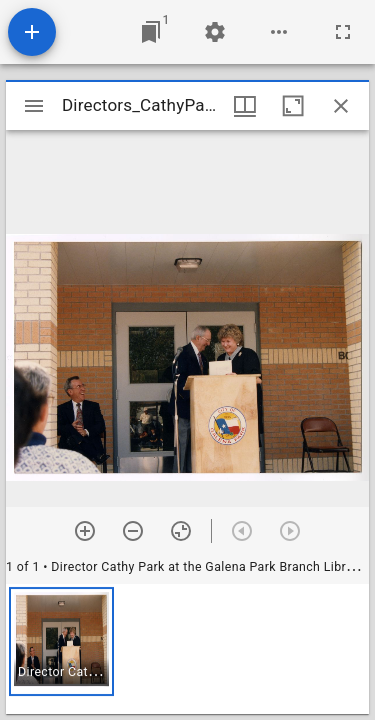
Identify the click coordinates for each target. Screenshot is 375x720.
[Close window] (341, 106)
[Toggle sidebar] (34, 106)
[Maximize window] (293, 106)
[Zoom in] (85, 531)
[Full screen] (343, 32)
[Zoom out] (133, 531)
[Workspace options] (279, 32)
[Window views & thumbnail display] (245, 106)
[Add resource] (32, 32)
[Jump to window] (151, 32)
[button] (61, 641)
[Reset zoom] (181, 531)
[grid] (187, 649)
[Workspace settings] (215, 32)
